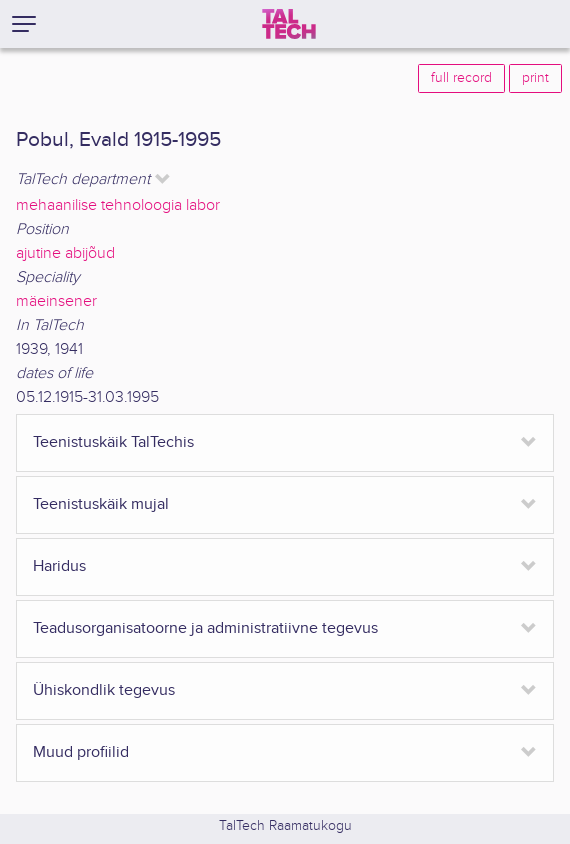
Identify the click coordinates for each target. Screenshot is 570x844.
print (535, 78)
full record (461, 78)
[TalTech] (289, 24)
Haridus (59, 566)
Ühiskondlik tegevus (104, 690)
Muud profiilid (81, 752)
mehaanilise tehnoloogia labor (118, 205)
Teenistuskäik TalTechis (113, 442)
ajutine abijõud (65, 253)
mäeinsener (56, 301)
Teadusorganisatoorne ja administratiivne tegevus (205, 628)
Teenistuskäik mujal (101, 504)
